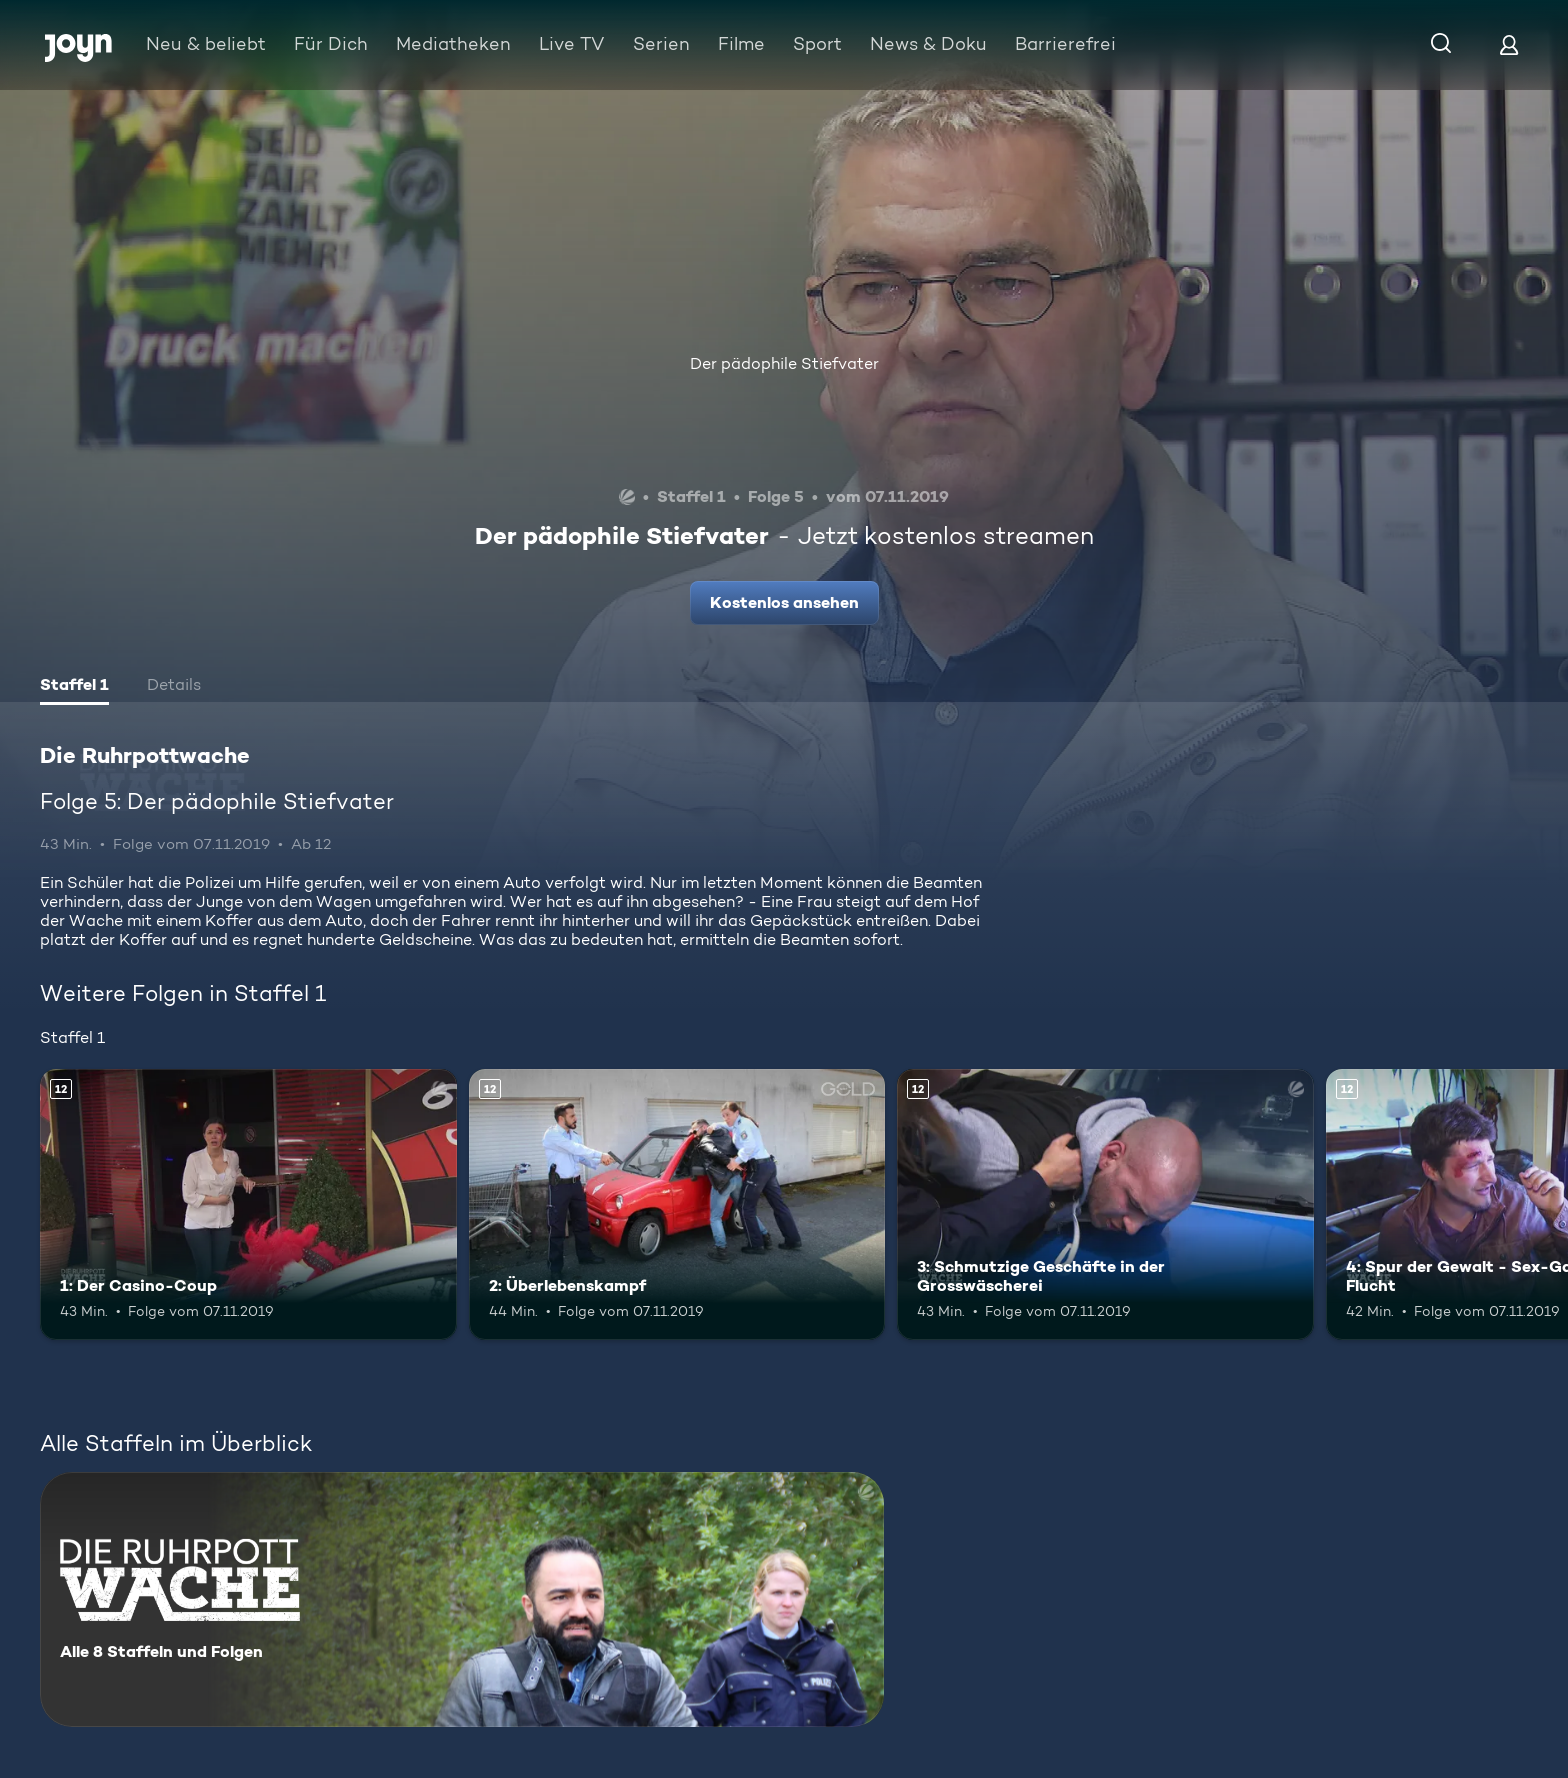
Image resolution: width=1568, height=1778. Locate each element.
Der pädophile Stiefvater (784, 363)
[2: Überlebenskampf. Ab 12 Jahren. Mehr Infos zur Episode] (677, 1204)
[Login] (1509, 44)
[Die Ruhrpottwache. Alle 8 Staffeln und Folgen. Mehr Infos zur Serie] (462, 1599)
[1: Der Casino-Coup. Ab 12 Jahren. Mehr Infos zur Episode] (248, 1204)
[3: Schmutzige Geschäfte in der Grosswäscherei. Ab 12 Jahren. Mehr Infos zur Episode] (1105, 1204)
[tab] (74, 687)
